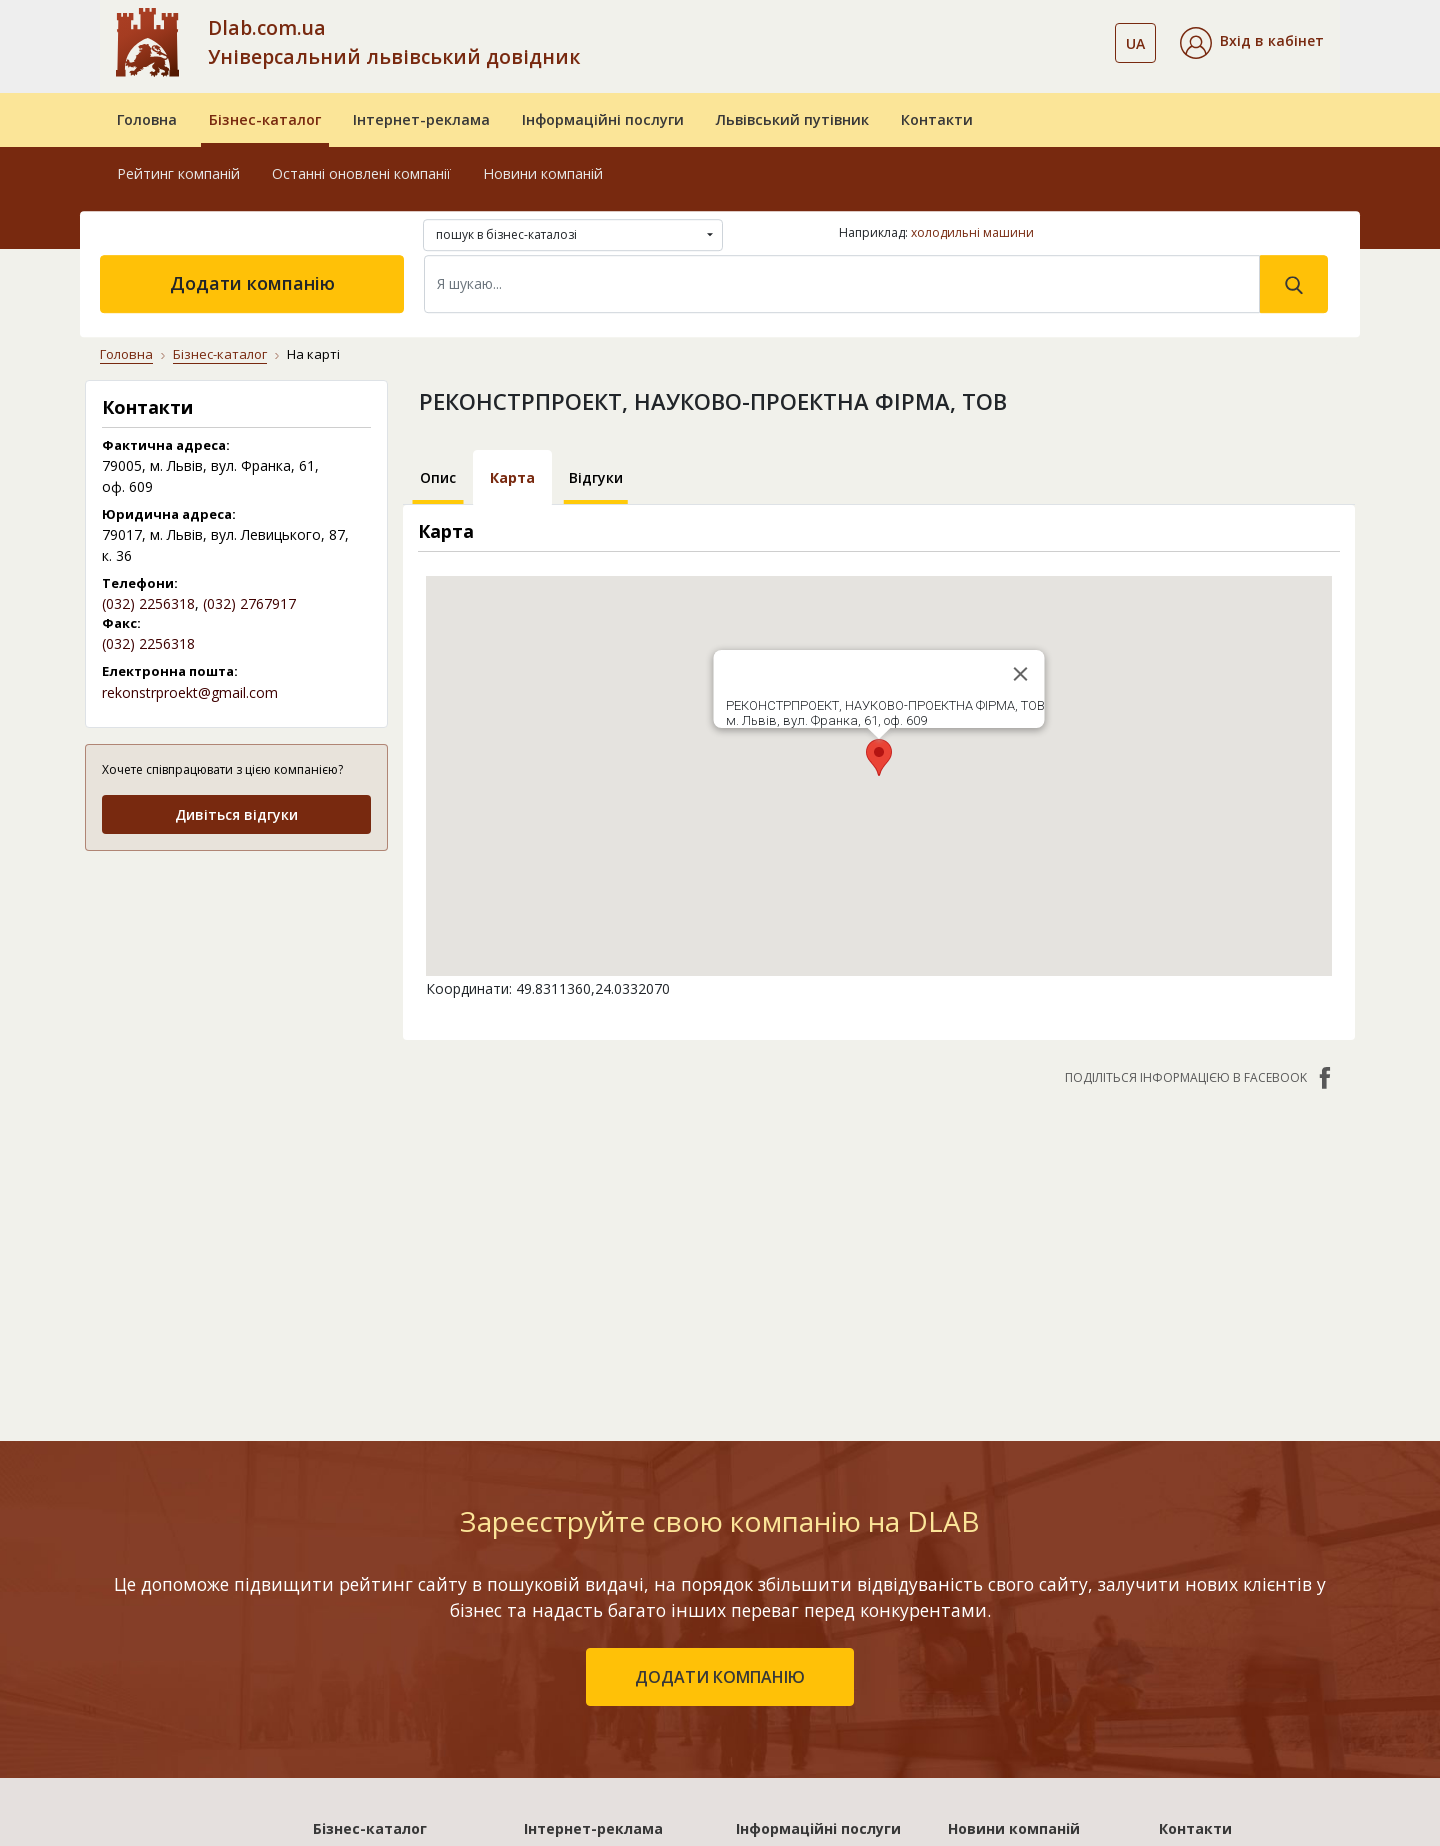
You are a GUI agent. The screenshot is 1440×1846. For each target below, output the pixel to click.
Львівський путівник (792, 119)
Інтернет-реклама (421, 119)
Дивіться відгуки (236, 814)
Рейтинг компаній (178, 173)
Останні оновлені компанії (361, 173)
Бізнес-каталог (265, 119)
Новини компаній (543, 173)
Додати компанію (252, 283)
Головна (147, 119)
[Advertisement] (236, 993)
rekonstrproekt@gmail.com (190, 692)
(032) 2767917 (249, 603)
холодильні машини (972, 232)
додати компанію (720, 1677)
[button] (1252, 43)
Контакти (937, 119)
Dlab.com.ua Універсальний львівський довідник (394, 42)
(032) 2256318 (148, 603)
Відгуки (596, 477)
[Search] (842, 284)
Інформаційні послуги (603, 119)
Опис (438, 477)
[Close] (1020, 674)
